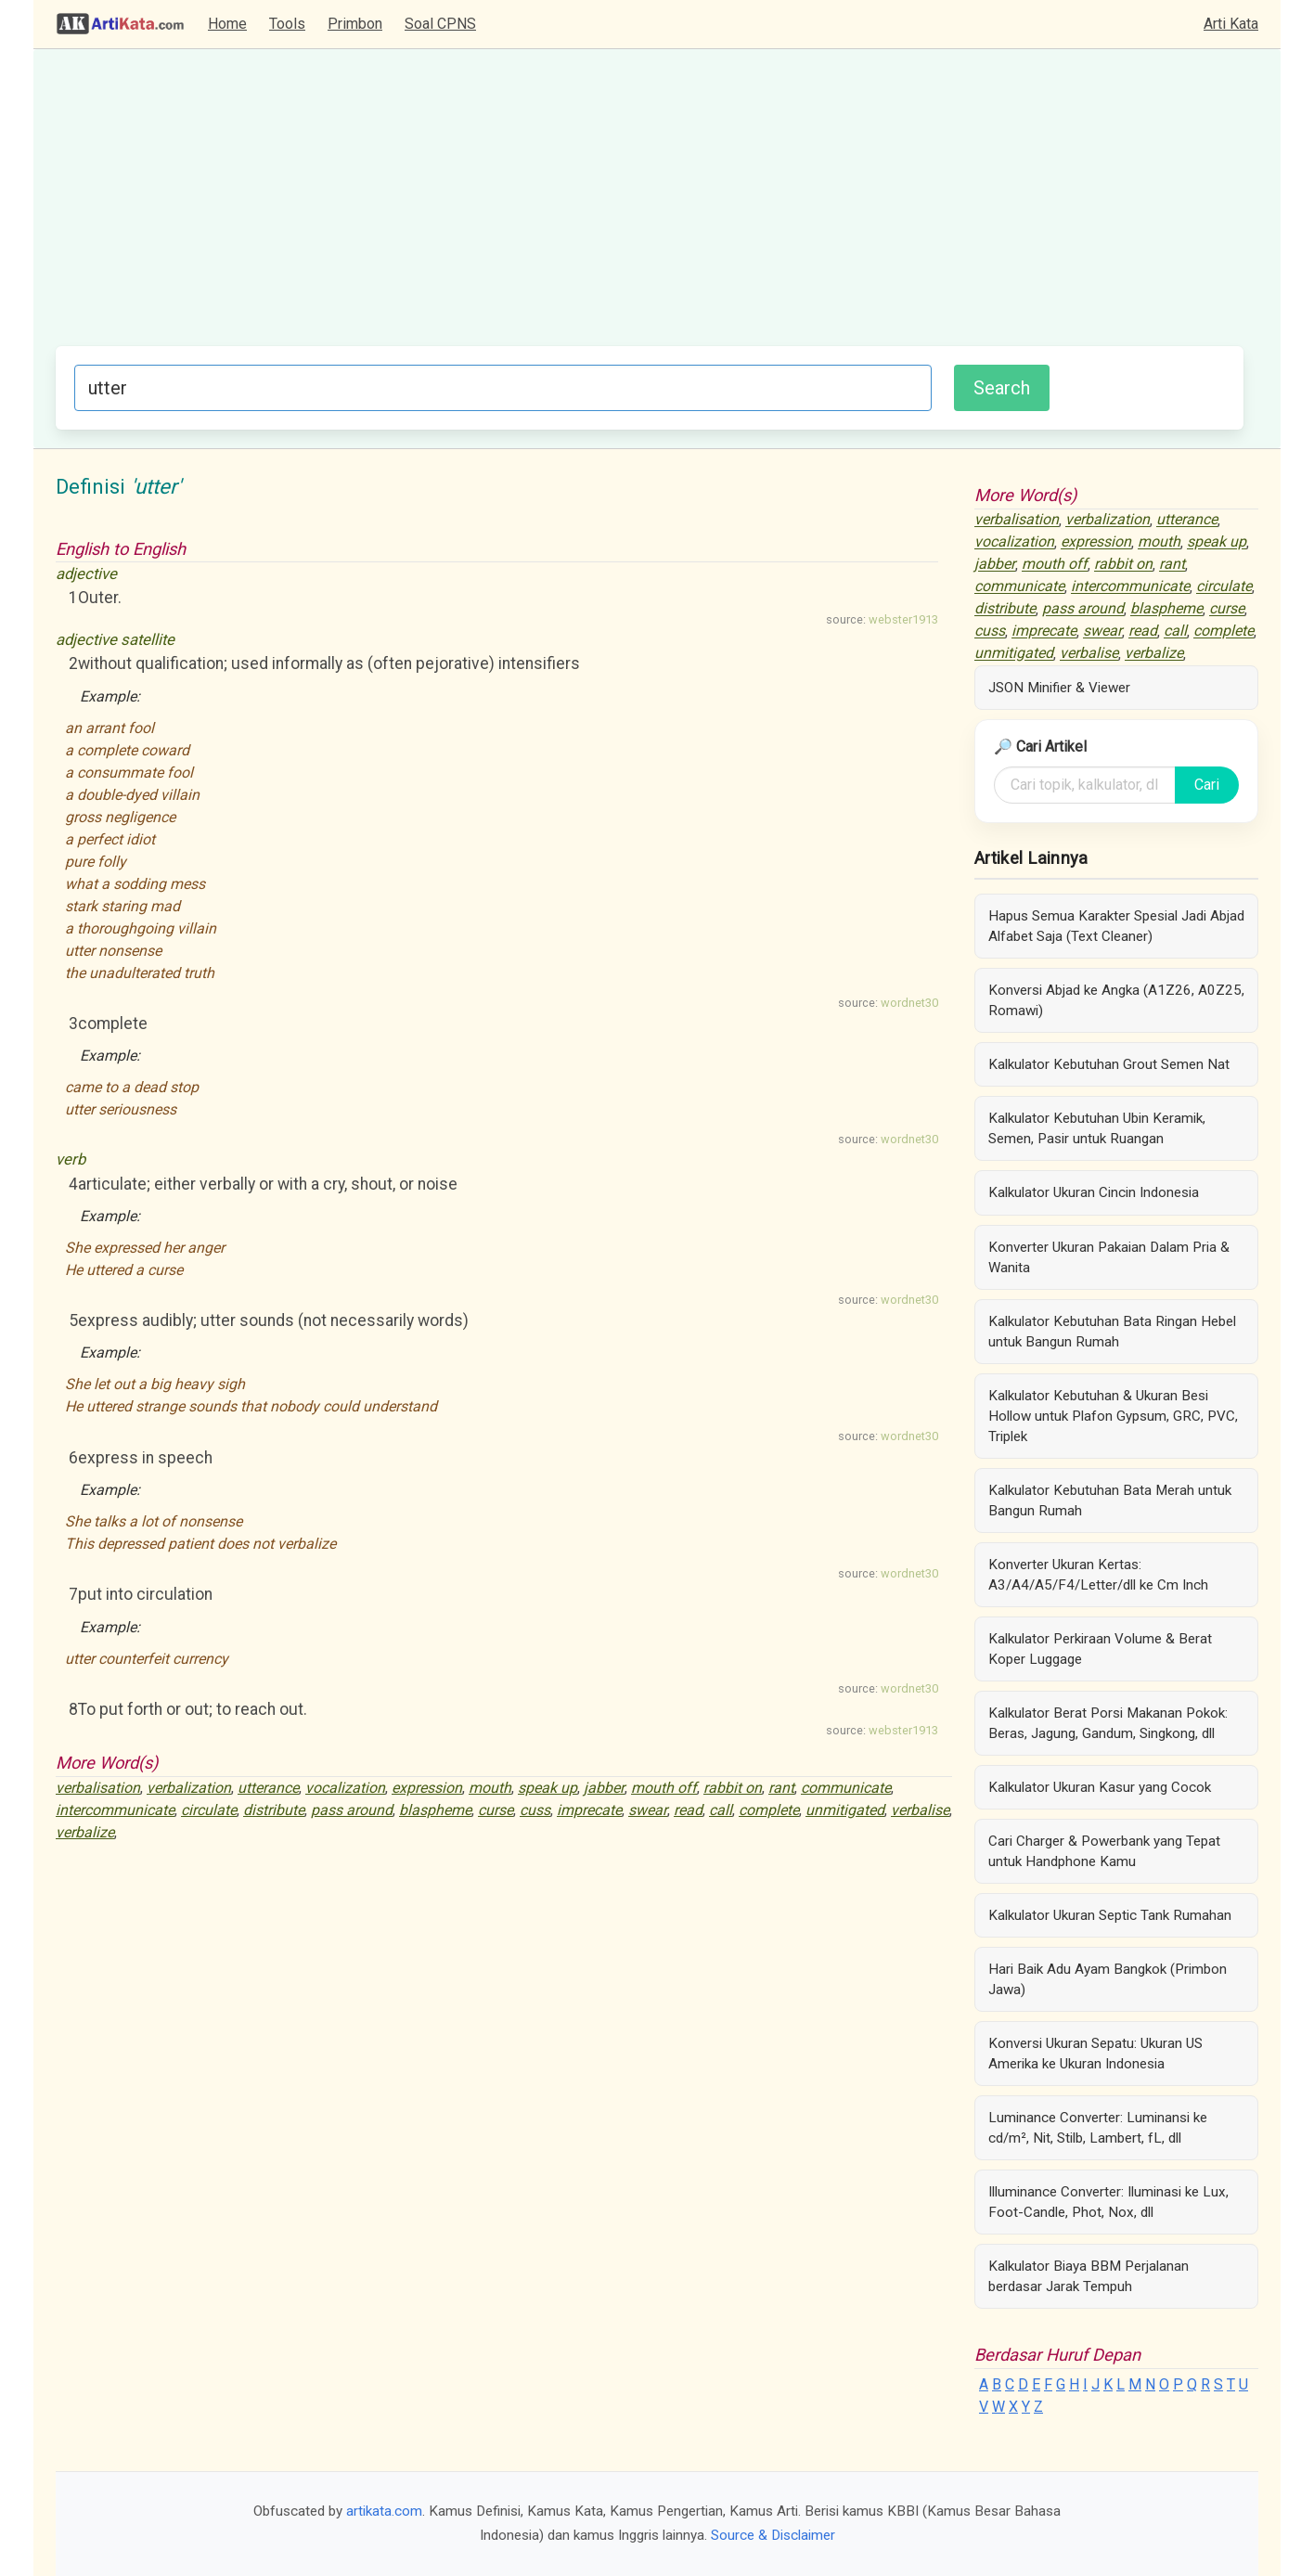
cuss (535, 1810)
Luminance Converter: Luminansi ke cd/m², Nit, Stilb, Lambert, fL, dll (1097, 2127)
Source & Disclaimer (773, 2535)
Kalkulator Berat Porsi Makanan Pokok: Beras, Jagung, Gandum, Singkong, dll (1108, 1723)
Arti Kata (1231, 23)
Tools (287, 23)
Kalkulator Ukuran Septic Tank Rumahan (1109, 1915)
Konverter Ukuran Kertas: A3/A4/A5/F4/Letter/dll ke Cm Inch (1098, 1574)
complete (769, 1810)
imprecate (589, 1810)
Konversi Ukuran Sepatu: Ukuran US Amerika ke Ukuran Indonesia (1095, 2053)
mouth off (664, 1788)
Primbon (355, 23)
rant (781, 1788)
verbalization (189, 1788)
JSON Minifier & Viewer (1059, 687)
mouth (490, 1788)
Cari (1206, 784)
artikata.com (384, 2511)
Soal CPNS (440, 23)
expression (427, 1788)
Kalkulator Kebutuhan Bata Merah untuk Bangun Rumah (1109, 1500)
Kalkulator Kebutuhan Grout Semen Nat (1109, 1064)
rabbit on (732, 1788)
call (720, 1810)
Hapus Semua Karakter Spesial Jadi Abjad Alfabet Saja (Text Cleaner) (1116, 926)
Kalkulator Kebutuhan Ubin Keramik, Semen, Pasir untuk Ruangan (1096, 1128)
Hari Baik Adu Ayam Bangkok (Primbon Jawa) (1107, 1979)
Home (227, 23)
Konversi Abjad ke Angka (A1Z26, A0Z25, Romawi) (1116, 1000)
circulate (209, 1810)
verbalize (85, 1832)
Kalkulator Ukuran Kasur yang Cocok (1099, 1787)
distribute (273, 1810)
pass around (352, 1810)
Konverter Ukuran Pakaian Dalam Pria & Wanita (1109, 1257)
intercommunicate (115, 1810)
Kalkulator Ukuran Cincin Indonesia (1093, 1192)
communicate (846, 1788)
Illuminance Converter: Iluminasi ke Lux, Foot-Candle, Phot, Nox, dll (1108, 2202)
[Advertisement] (649, 207)
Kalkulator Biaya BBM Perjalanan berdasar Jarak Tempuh (1088, 2276)
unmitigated (844, 1810)
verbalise (920, 1810)
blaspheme (435, 1810)
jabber (604, 1788)
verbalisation (98, 1788)
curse (495, 1810)
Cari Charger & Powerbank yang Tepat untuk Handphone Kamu (1104, 1851)
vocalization (345, 1788)
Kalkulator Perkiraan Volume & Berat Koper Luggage (1100, 1649)
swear (647, 1810)
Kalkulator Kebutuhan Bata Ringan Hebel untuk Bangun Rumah (1112, 1331)
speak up (547, 1788)
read (688, 1810)
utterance (268, 1788)
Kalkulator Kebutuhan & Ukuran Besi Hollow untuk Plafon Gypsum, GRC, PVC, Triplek (1113, 1416)
